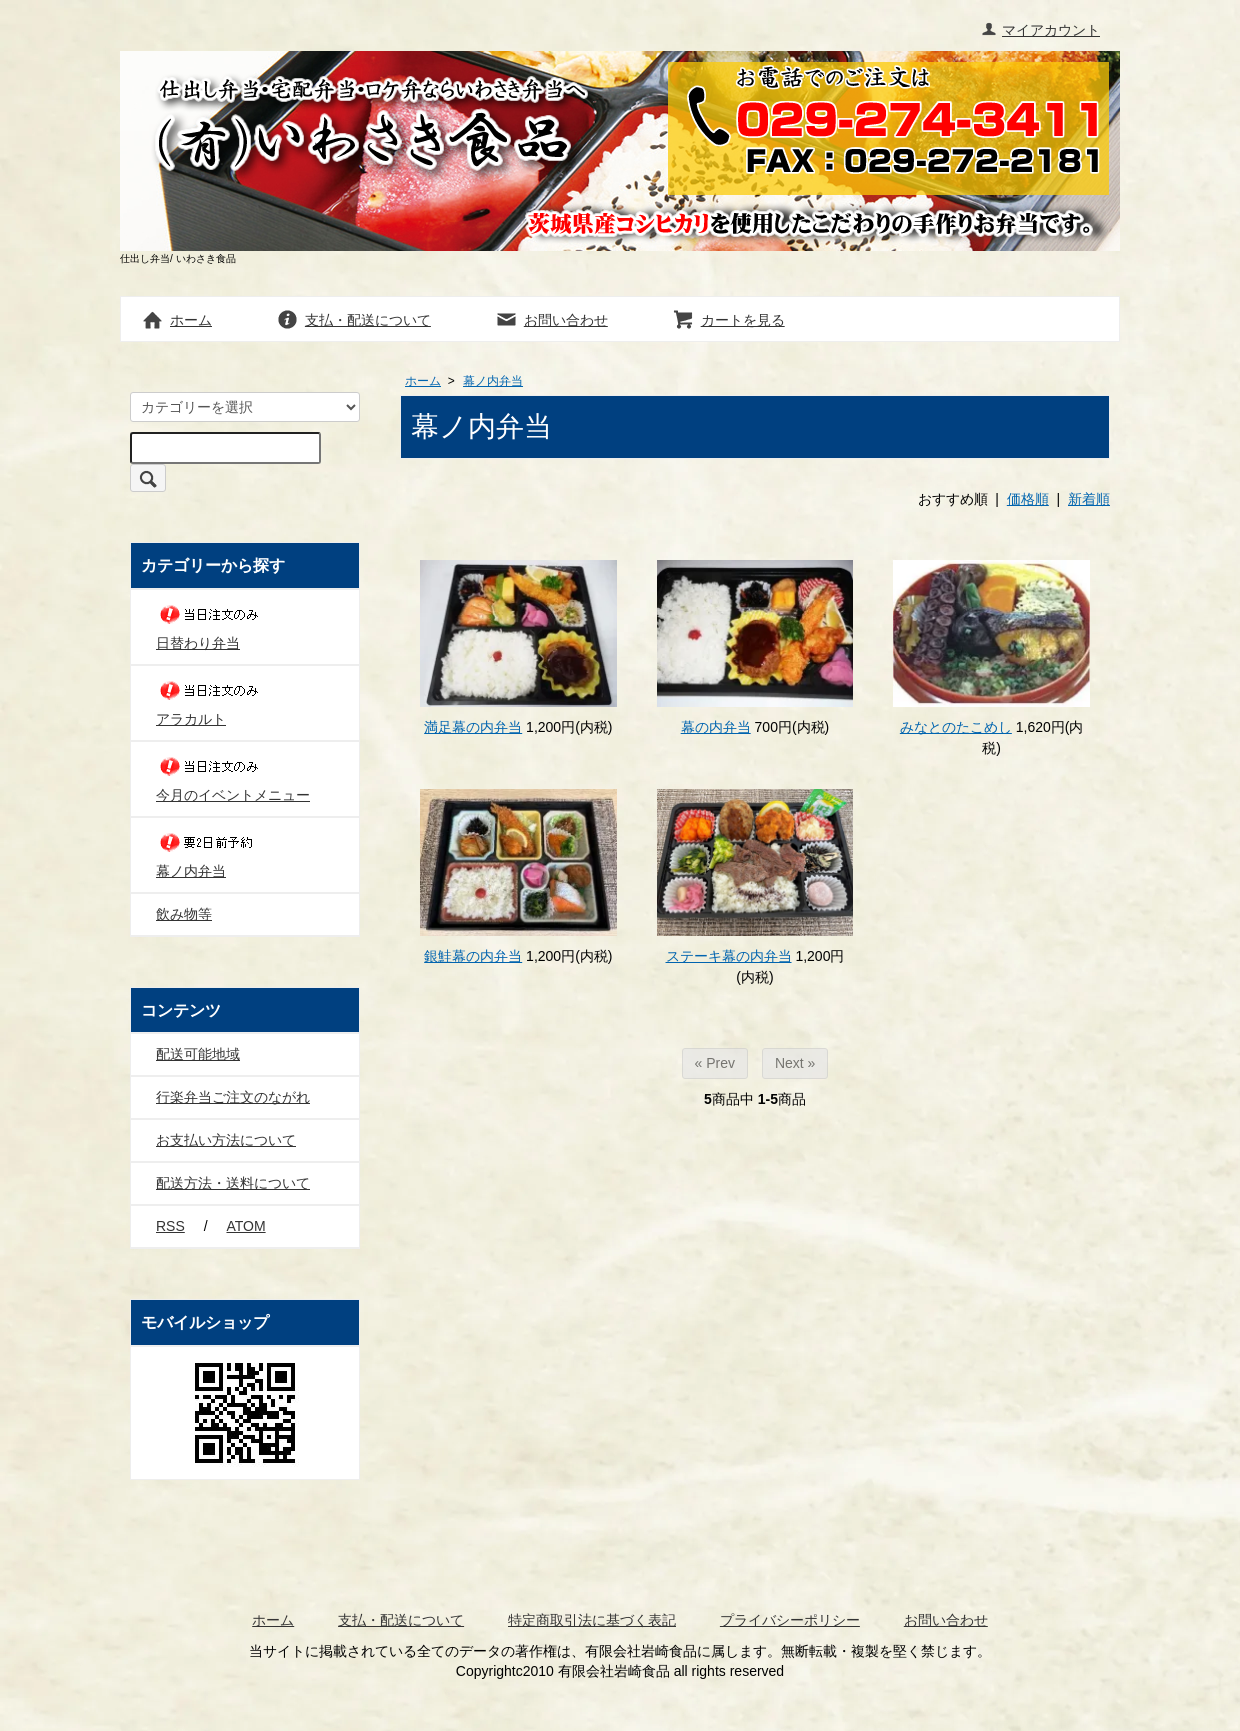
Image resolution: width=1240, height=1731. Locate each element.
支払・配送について (353, 320)
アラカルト (211, 701)
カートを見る (728, 320)
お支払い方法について (226, 1140)
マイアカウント (1040, 30)
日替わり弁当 (211, 625)
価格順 (1028, 499)
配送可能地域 (198, 1054)
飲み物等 (184, 914)
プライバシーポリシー (790, 1620)
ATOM (245, 1226)
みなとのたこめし (956, 727)
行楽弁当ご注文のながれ (233, 1097)
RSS (170, 1226)
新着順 (1089, 499)
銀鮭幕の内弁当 (473, 956)
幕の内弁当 (716, 727)
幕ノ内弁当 (493, 381)
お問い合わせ (551, 320)
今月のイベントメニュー (233, 777)
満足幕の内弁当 (473, 727)
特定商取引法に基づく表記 (592, 1620)
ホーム (176, 320)
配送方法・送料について (233, 1183)
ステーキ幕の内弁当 (729, 956)
